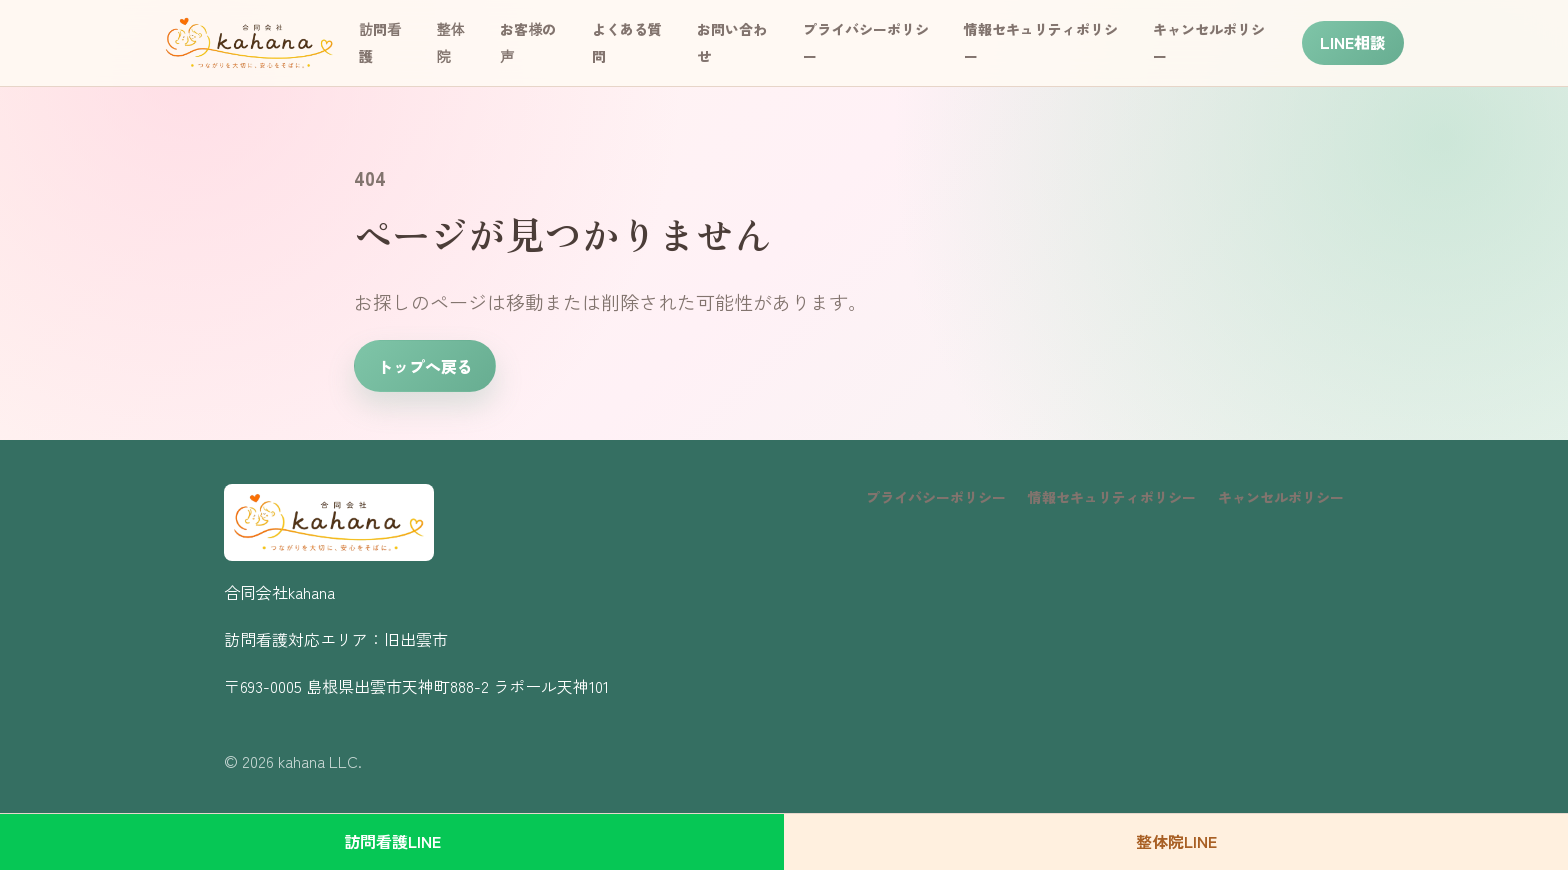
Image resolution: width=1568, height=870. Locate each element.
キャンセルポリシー (1281, 497)
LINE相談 (1353, 42)
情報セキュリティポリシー (1112, 497)
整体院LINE (1176, 841)
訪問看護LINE (392, 841)
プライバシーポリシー (936, 497)
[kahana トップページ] (249, 43)
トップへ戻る (425, 366)
